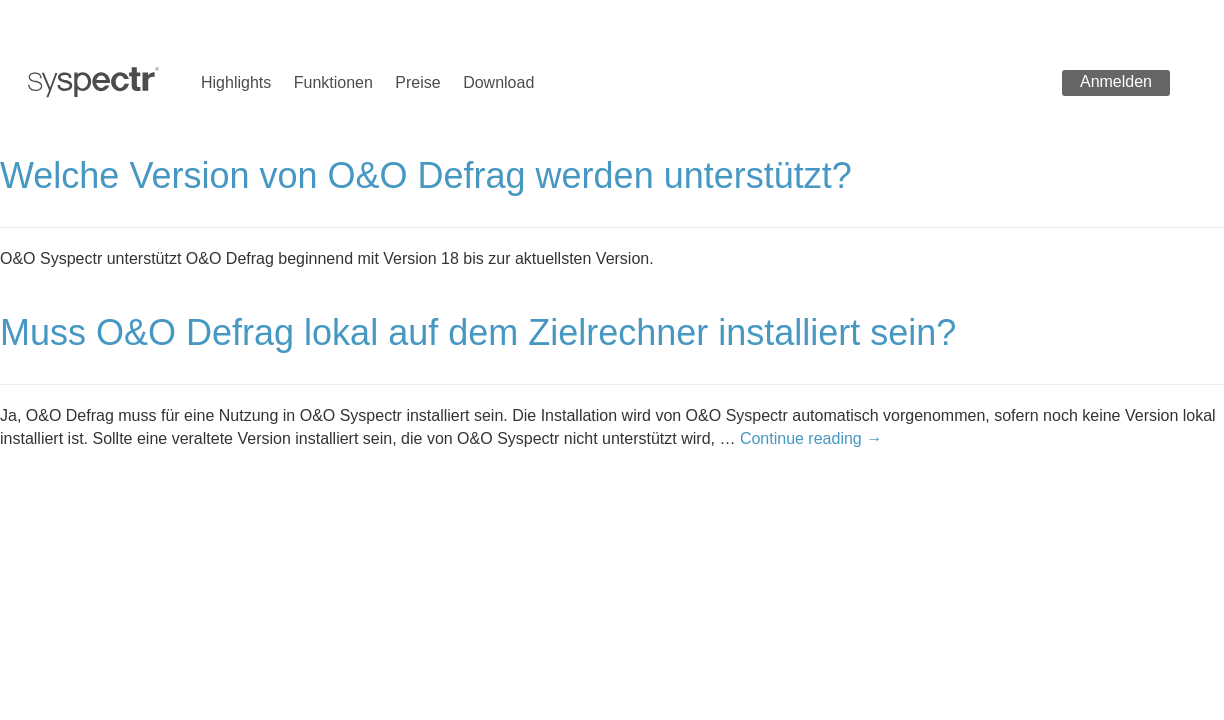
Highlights (236, 82)
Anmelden (1116, 81)
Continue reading (811, 438)
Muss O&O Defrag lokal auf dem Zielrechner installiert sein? (478, 332)
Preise (417, 82)
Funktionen (333, 82)
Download (498, 82)
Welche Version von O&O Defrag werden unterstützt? (426, 175)
